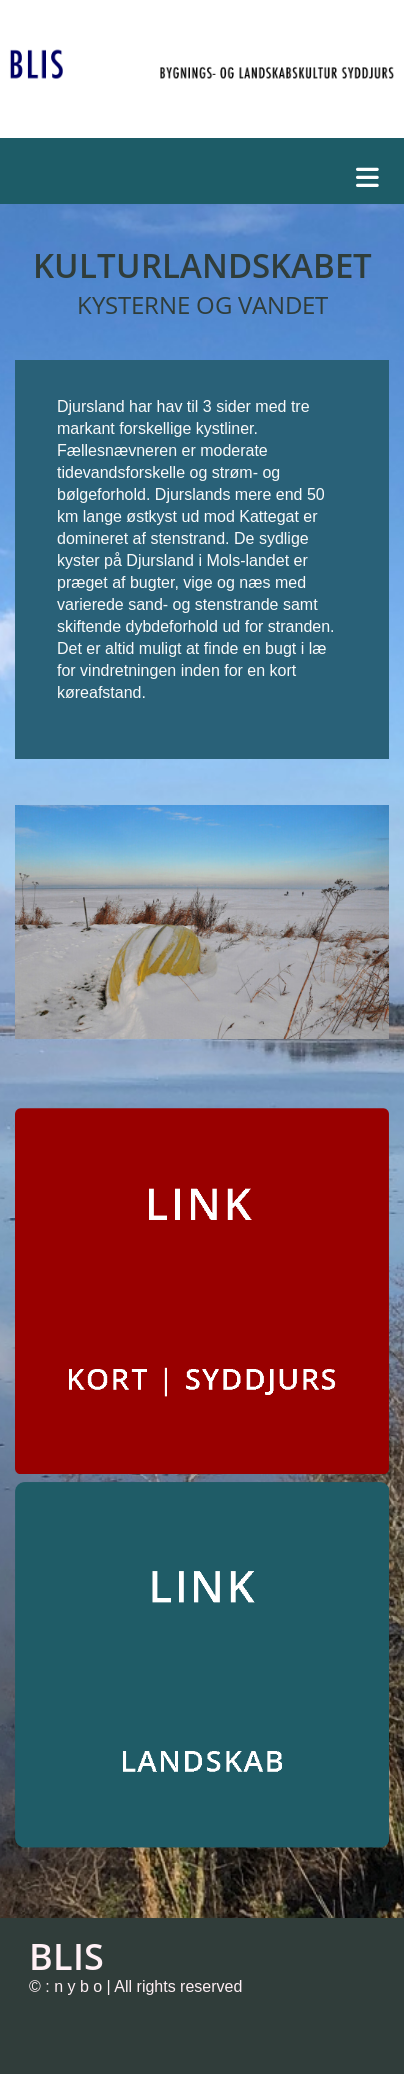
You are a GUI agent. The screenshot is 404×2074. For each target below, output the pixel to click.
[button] (207, 172)
